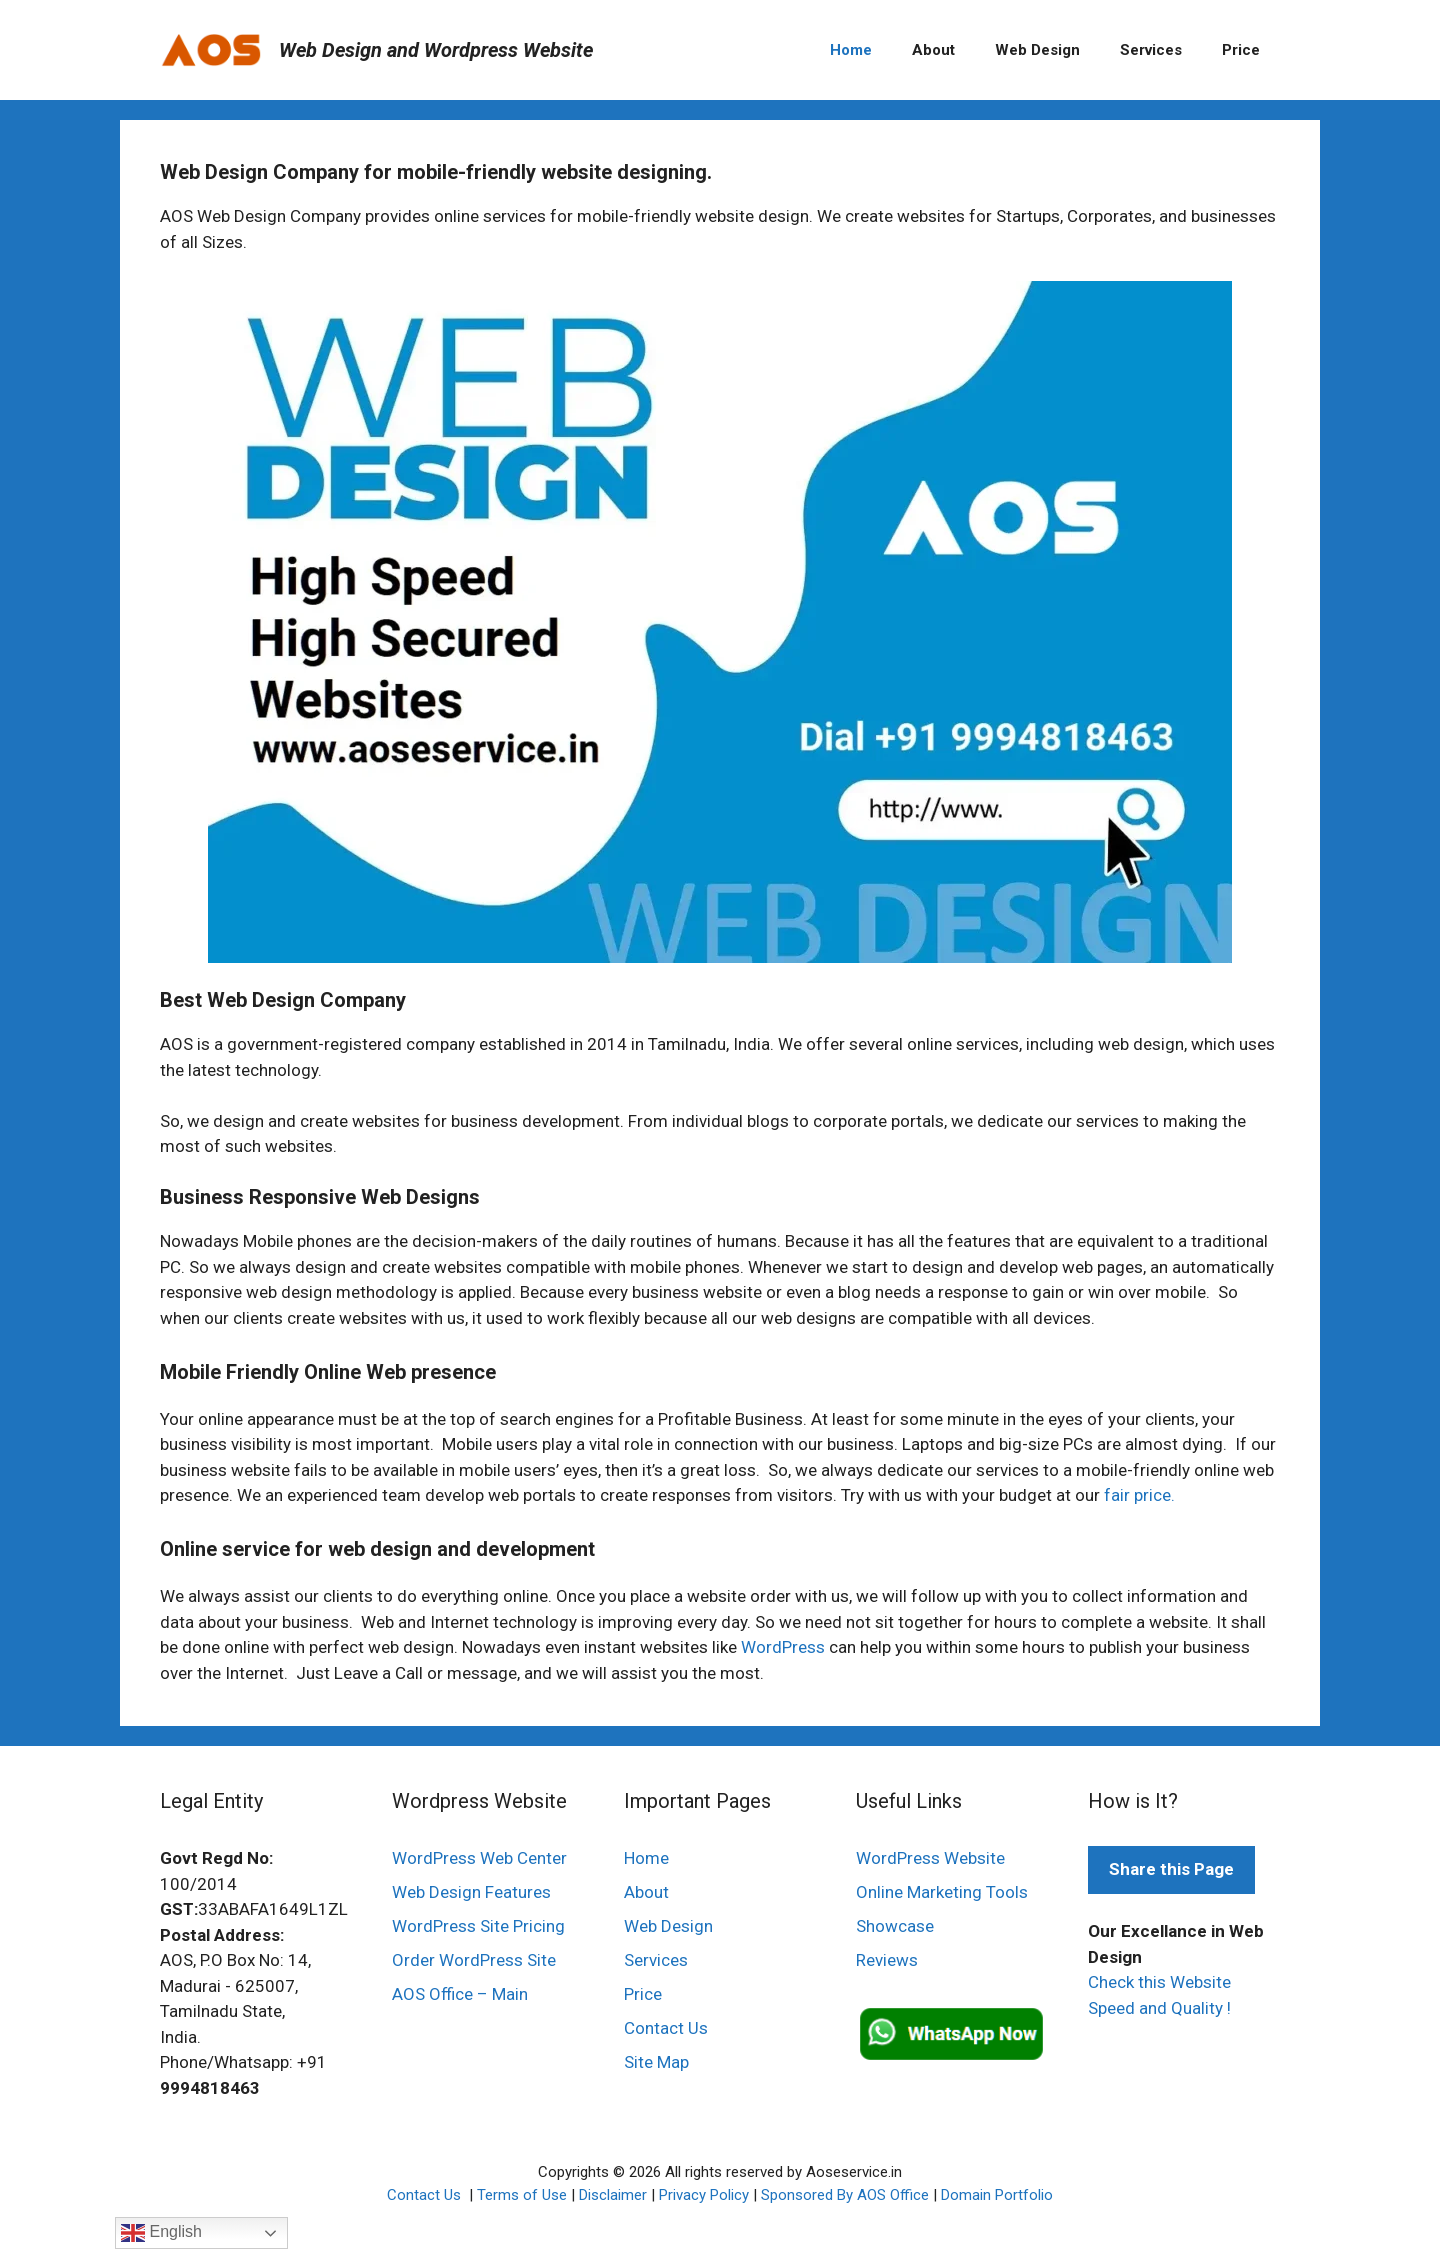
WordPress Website (930, 1858)
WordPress (783, 1647)
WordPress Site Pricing (478, 1926)
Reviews (887, 1960)
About (933, 50)
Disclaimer (613, 2195)
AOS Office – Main (460, 1994)
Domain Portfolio (997, 2195)
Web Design (1037, 50)
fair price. (1139, 1495)
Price (1241, 50)
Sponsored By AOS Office (845, 2195)
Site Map (656, 2062)
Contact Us (666, 2028)
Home (851, 50)
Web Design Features (471, 1892)
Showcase (895, 1926)
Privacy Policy (704, 2195)
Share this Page (1171, 1869)
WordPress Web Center (479, 1858)
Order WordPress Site (474, 1960)
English (161, 2233)
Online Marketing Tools (942, 1892)
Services (1151, 50)
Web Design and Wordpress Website (436, 50)
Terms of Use (522, 2195)
